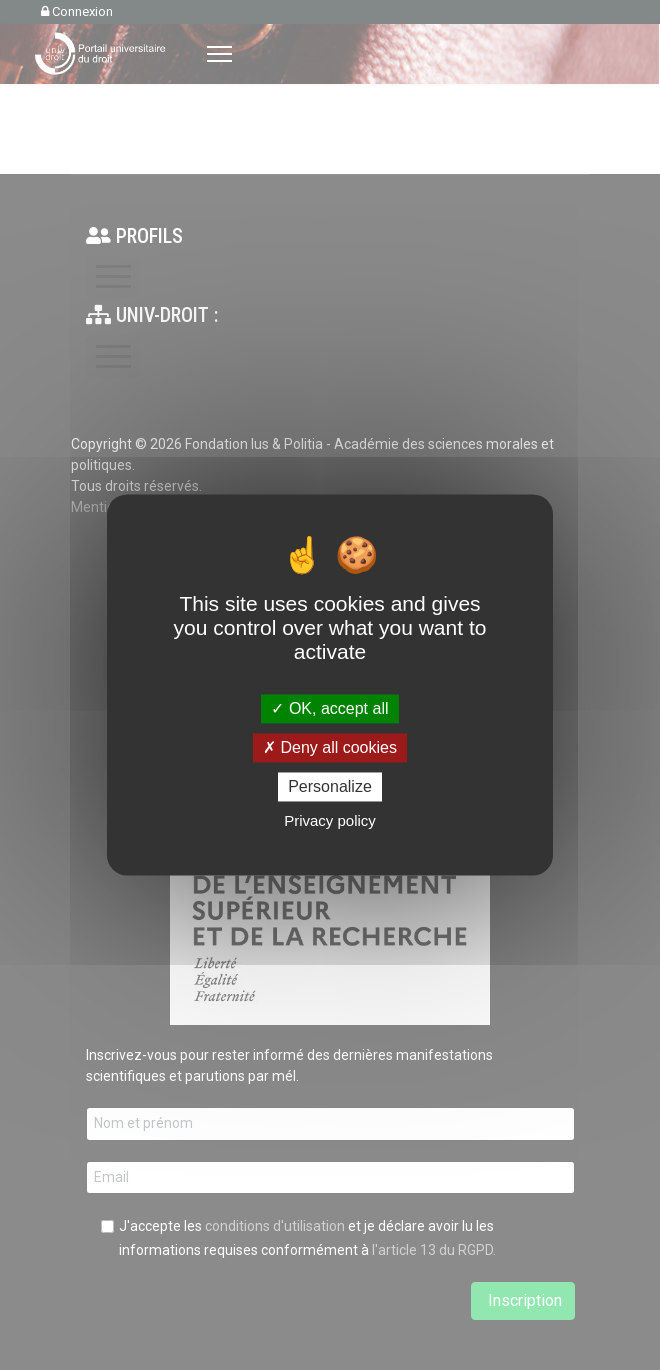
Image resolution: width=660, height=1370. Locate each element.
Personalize (330, 786)
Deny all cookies (330, 747)
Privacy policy (330, 821)
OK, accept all (329, 708)
